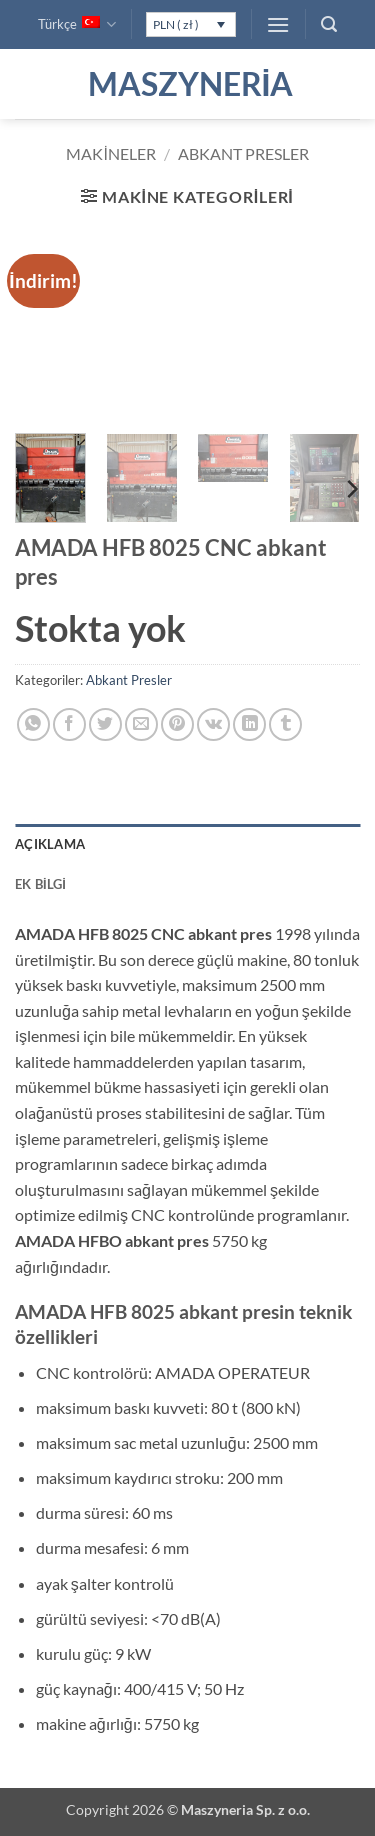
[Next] (351, 488)
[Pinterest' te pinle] (177, 724)
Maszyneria (188, 84)
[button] (278, 24)
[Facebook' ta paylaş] (69, 724)
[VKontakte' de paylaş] (213, 724)
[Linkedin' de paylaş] (249, 724)
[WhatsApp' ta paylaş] (33, 724)
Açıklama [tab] (50, 844)
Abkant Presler (243, 153)
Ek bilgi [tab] (40, 884)
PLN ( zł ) (176, 24)
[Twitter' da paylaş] (105, 724)
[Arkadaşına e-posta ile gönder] (141, 724)
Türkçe (77, 24)
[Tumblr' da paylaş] (285, 724)
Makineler (110, 153)
